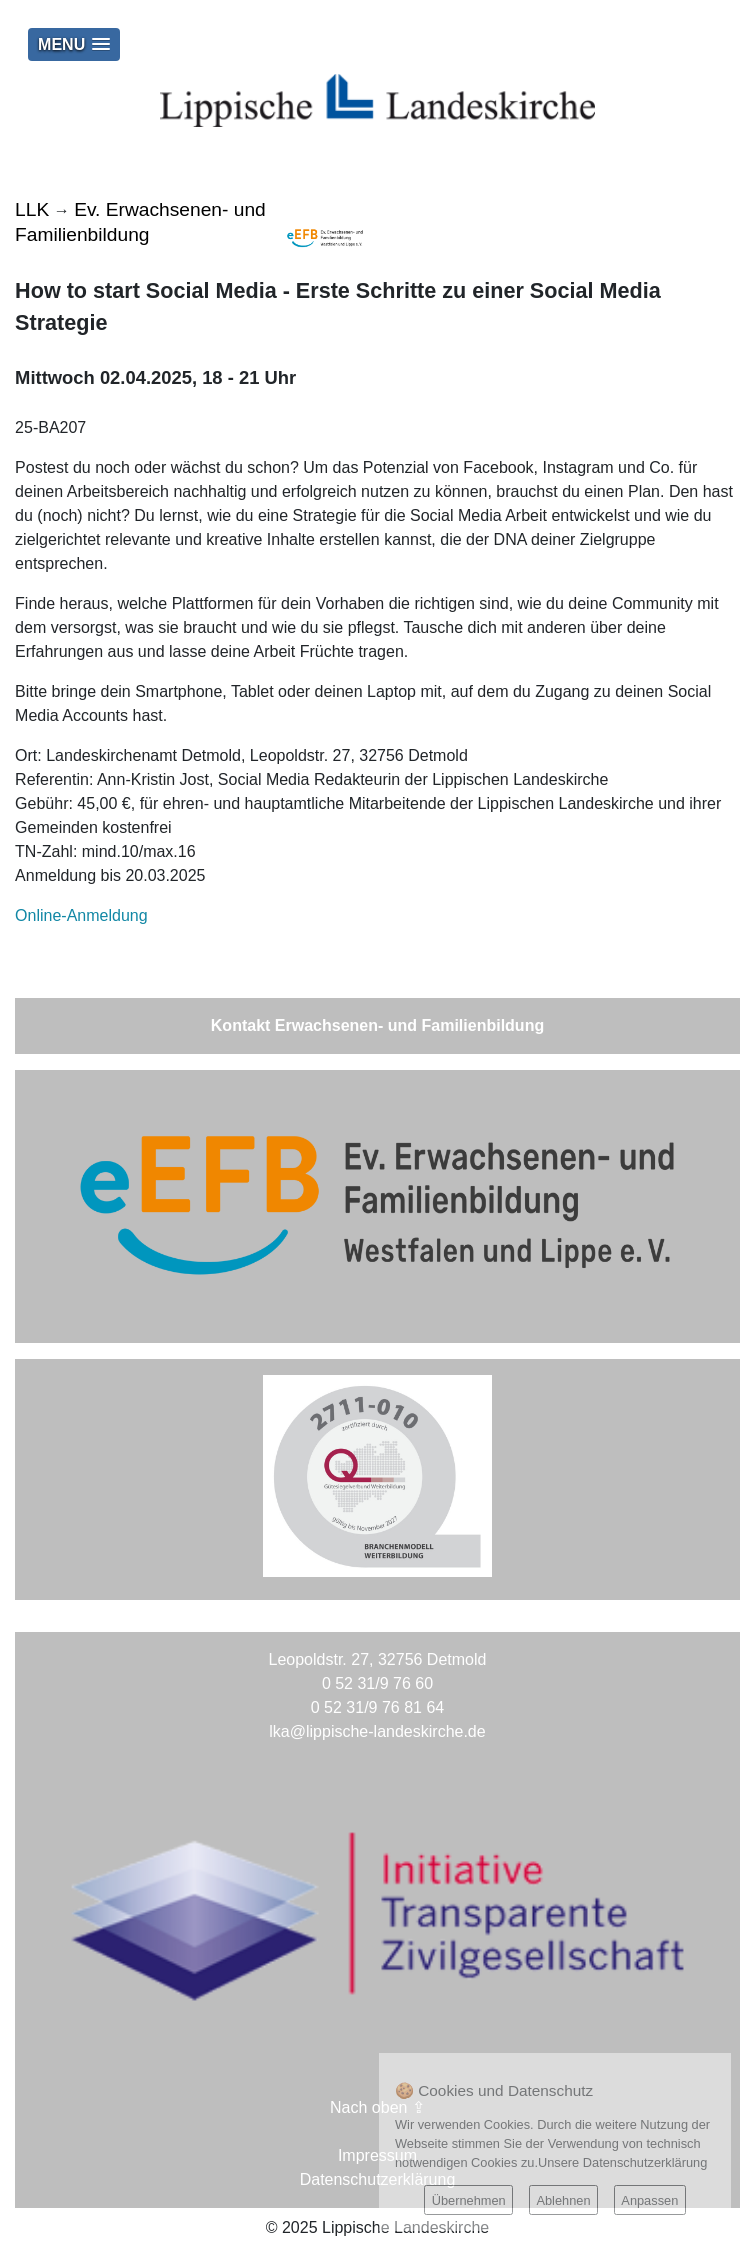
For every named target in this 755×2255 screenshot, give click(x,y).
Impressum (377, 2155)
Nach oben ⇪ (377, 2107)
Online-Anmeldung (81, 915)
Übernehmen (469, 2200)
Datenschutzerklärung (378, 2179)
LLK (32, 209)
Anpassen (649, 2200)
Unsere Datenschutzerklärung (622, 2162)
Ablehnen (563, 2200)
